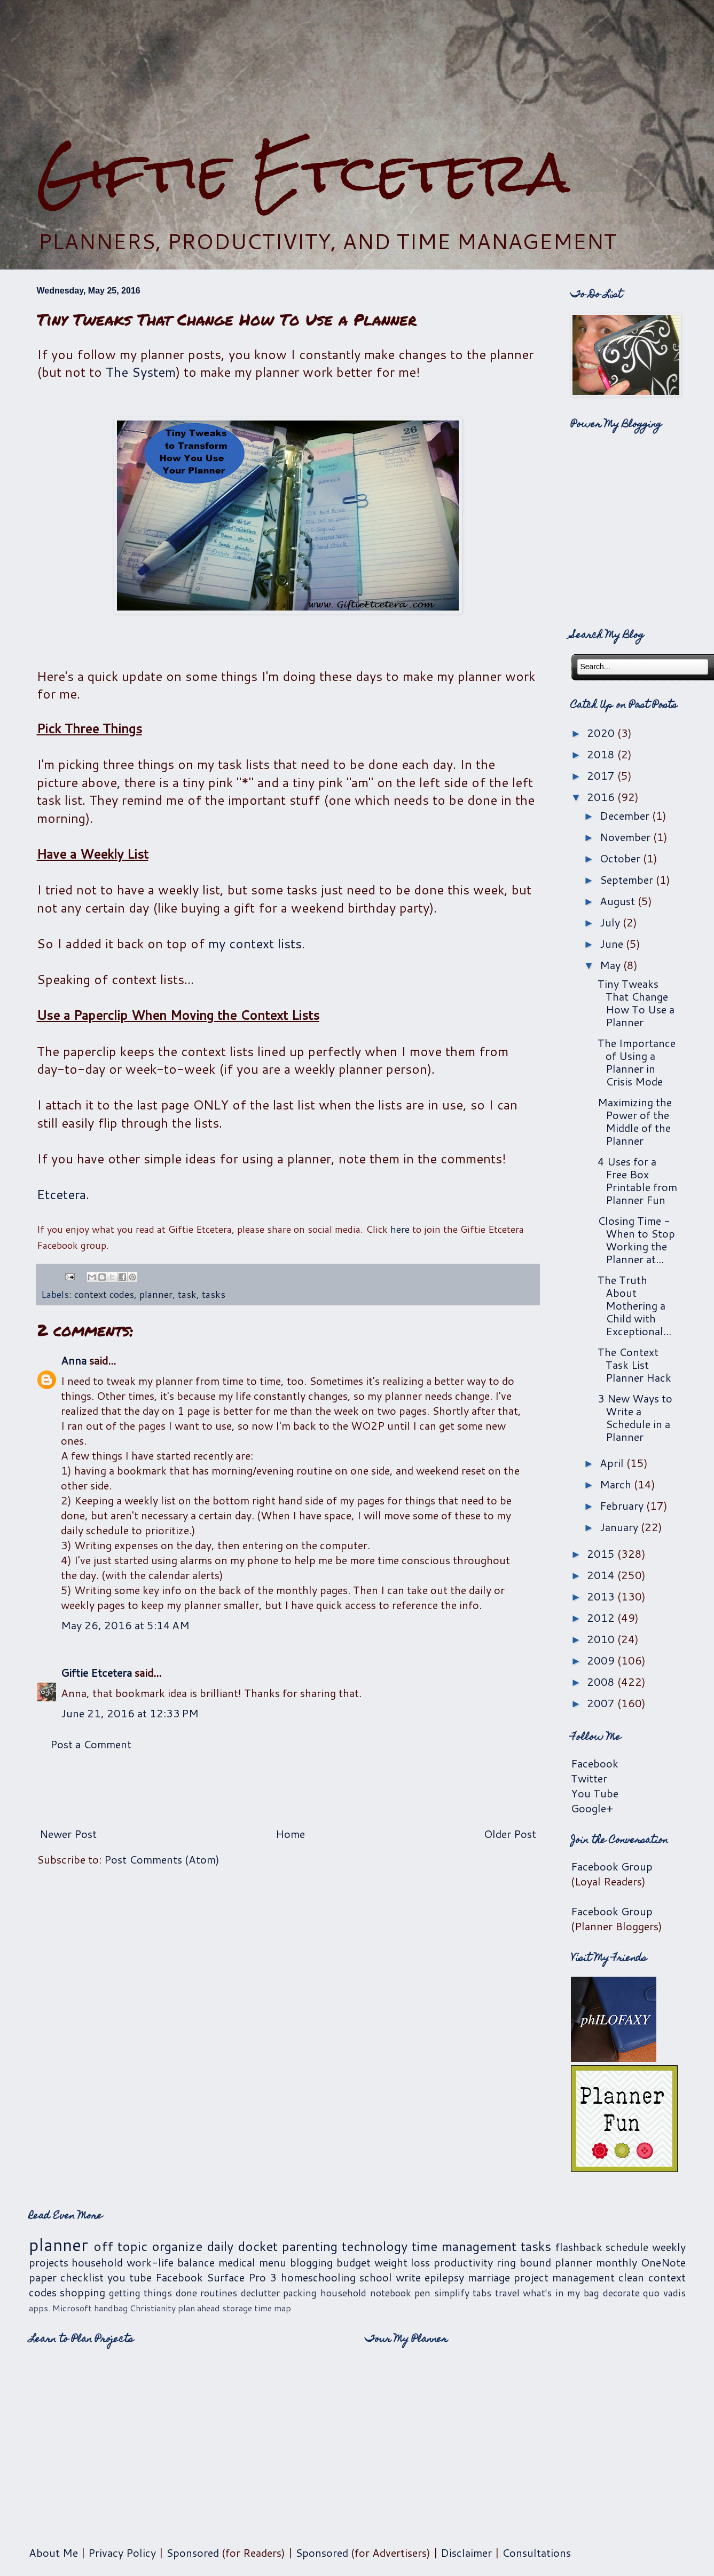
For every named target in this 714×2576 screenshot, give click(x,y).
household (97, 2262)
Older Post (510, 1833)
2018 (602, 754)
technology (374, 2246)
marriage (489, 2277)
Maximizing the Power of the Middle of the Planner (635, 1121)
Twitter (589, 1778)
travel (507, 2293)
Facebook (594, 1763)
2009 (602, 1660)
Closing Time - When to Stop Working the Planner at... (636, 1239)
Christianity (153, 2308)
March (617, 1484)
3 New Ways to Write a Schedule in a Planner (635, 1417)
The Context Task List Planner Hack (634, 1364)
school (375, 2277)
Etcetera (61, 1194)
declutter (260, 2293)
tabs (482, 2293)
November (626, 836)
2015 (602, 1553)
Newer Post (68, 1833)
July (611, 922)
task (187, 1294)
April (613, 1462)
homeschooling (318, 2277)
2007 (602, 1702)
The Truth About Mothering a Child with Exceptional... (634, 1305)
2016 (602, 796)
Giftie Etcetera (303, 172)
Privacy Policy (122, 2552)
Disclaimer (466, 2552)
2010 (602, 1638)
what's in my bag (561, 2293)
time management (464, 2246)
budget (353, 2262)
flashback (578, 2246)
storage (237, 2308)
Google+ (592, 1808)
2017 (602, 775)
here (400, 1229)
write (408, 2277)
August (619, 900)
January (620, 1526)
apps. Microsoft (60, 2308)
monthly (616, 2262)
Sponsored (192, 2552)
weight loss (402, 2262)
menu (272, 2262)
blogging (311, 2262)
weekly (669, 2246)
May (611, 964)
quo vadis (664, 2293)
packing (300, 2293)
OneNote (663, 2262)
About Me (53, 2552)
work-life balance (171, 2262)
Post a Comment (90, 1744)
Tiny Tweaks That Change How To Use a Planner (636, 1002)
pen (422, 2293)
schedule (627, 2246)
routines (218, 2293)
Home (290, 1833)
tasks (213, 1294)
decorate (621, 2293)
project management (564, 2277)
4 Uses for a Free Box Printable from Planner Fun (637, 1180)
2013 (602, 1596)
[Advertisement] (287, 1789)
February (623, 1505)
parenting (310, 2246)
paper (43, 2277)
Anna (74, 1360)
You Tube (594, 1793)
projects (48, 2262)
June (613, 943)
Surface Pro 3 (242, 2277)
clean (631, 2277)
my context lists (255, 943)
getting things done (153, 2293)
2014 (602, 1574)
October (621, 858)
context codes (104, 1294)
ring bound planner (544, 2262)
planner (155, 1294)
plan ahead (199, 2308)
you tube (129, 2277)
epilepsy (444, 2277)
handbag (111, 2308)
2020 (602, 732)
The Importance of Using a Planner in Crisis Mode (637, 1062)
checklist (82, 2277)
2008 (602, 1681)
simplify (451, 2293)
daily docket (242, 2246)
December (626, 815)
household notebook (365, 2293)
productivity (463, 2262)
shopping (82, 2292)
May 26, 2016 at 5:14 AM (125, 1625)
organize (177, 2246)
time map (272, 2308)
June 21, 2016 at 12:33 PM (130, 1713)
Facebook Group (612, 1866)
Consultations (536, 2552)
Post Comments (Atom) (161, 1859)
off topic (120, 2246)
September (628, 879)
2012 (602, 1617)
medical (236, 2262)
